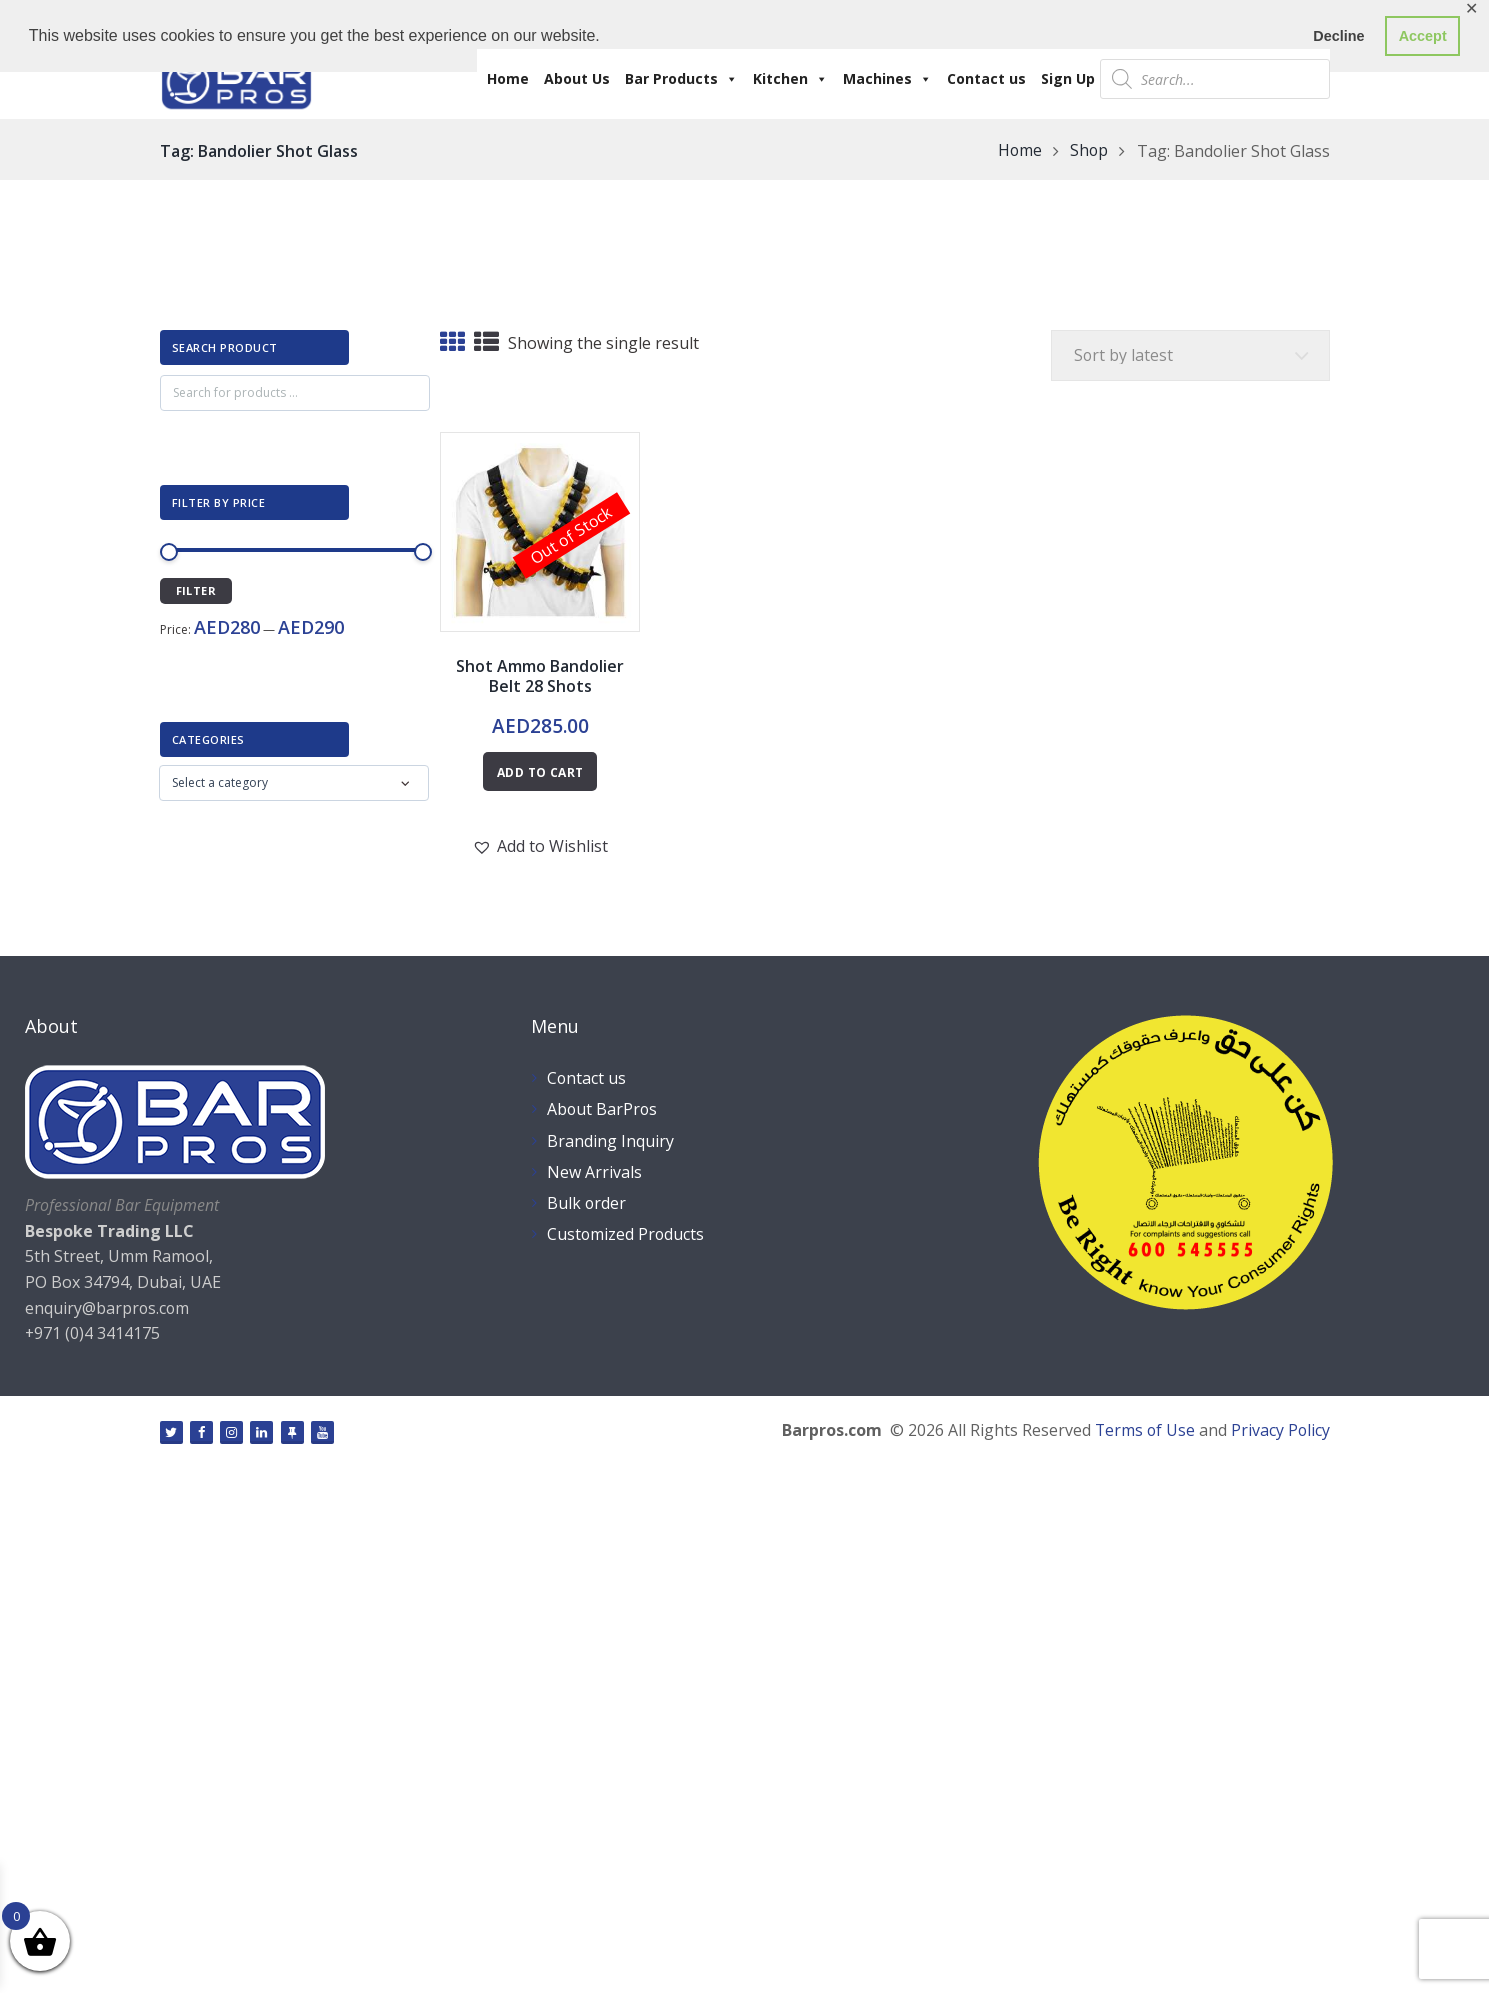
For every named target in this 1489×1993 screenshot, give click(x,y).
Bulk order (587, 1203)
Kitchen (790, 79)
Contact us (986, 78)
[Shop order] (1189, 355)
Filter (196, 590)
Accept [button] (1423, 36)
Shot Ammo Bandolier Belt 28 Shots (540, 676)
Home (508, 78)
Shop (1088, 151)
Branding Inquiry (610, 1141)
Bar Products (681, 79)
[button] (540, 846)
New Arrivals (594, 1172)
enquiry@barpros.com (108, 1308)
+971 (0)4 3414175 (93, 1333)
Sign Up (1068, 78)
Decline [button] (1338, 36)
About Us (577, 78)
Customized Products (626, 1234)
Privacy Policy (1280, 1431)
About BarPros (603, 1110)
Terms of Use (1143, 1431)
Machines (887, 79)
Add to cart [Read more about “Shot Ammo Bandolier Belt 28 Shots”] (540, 772)
